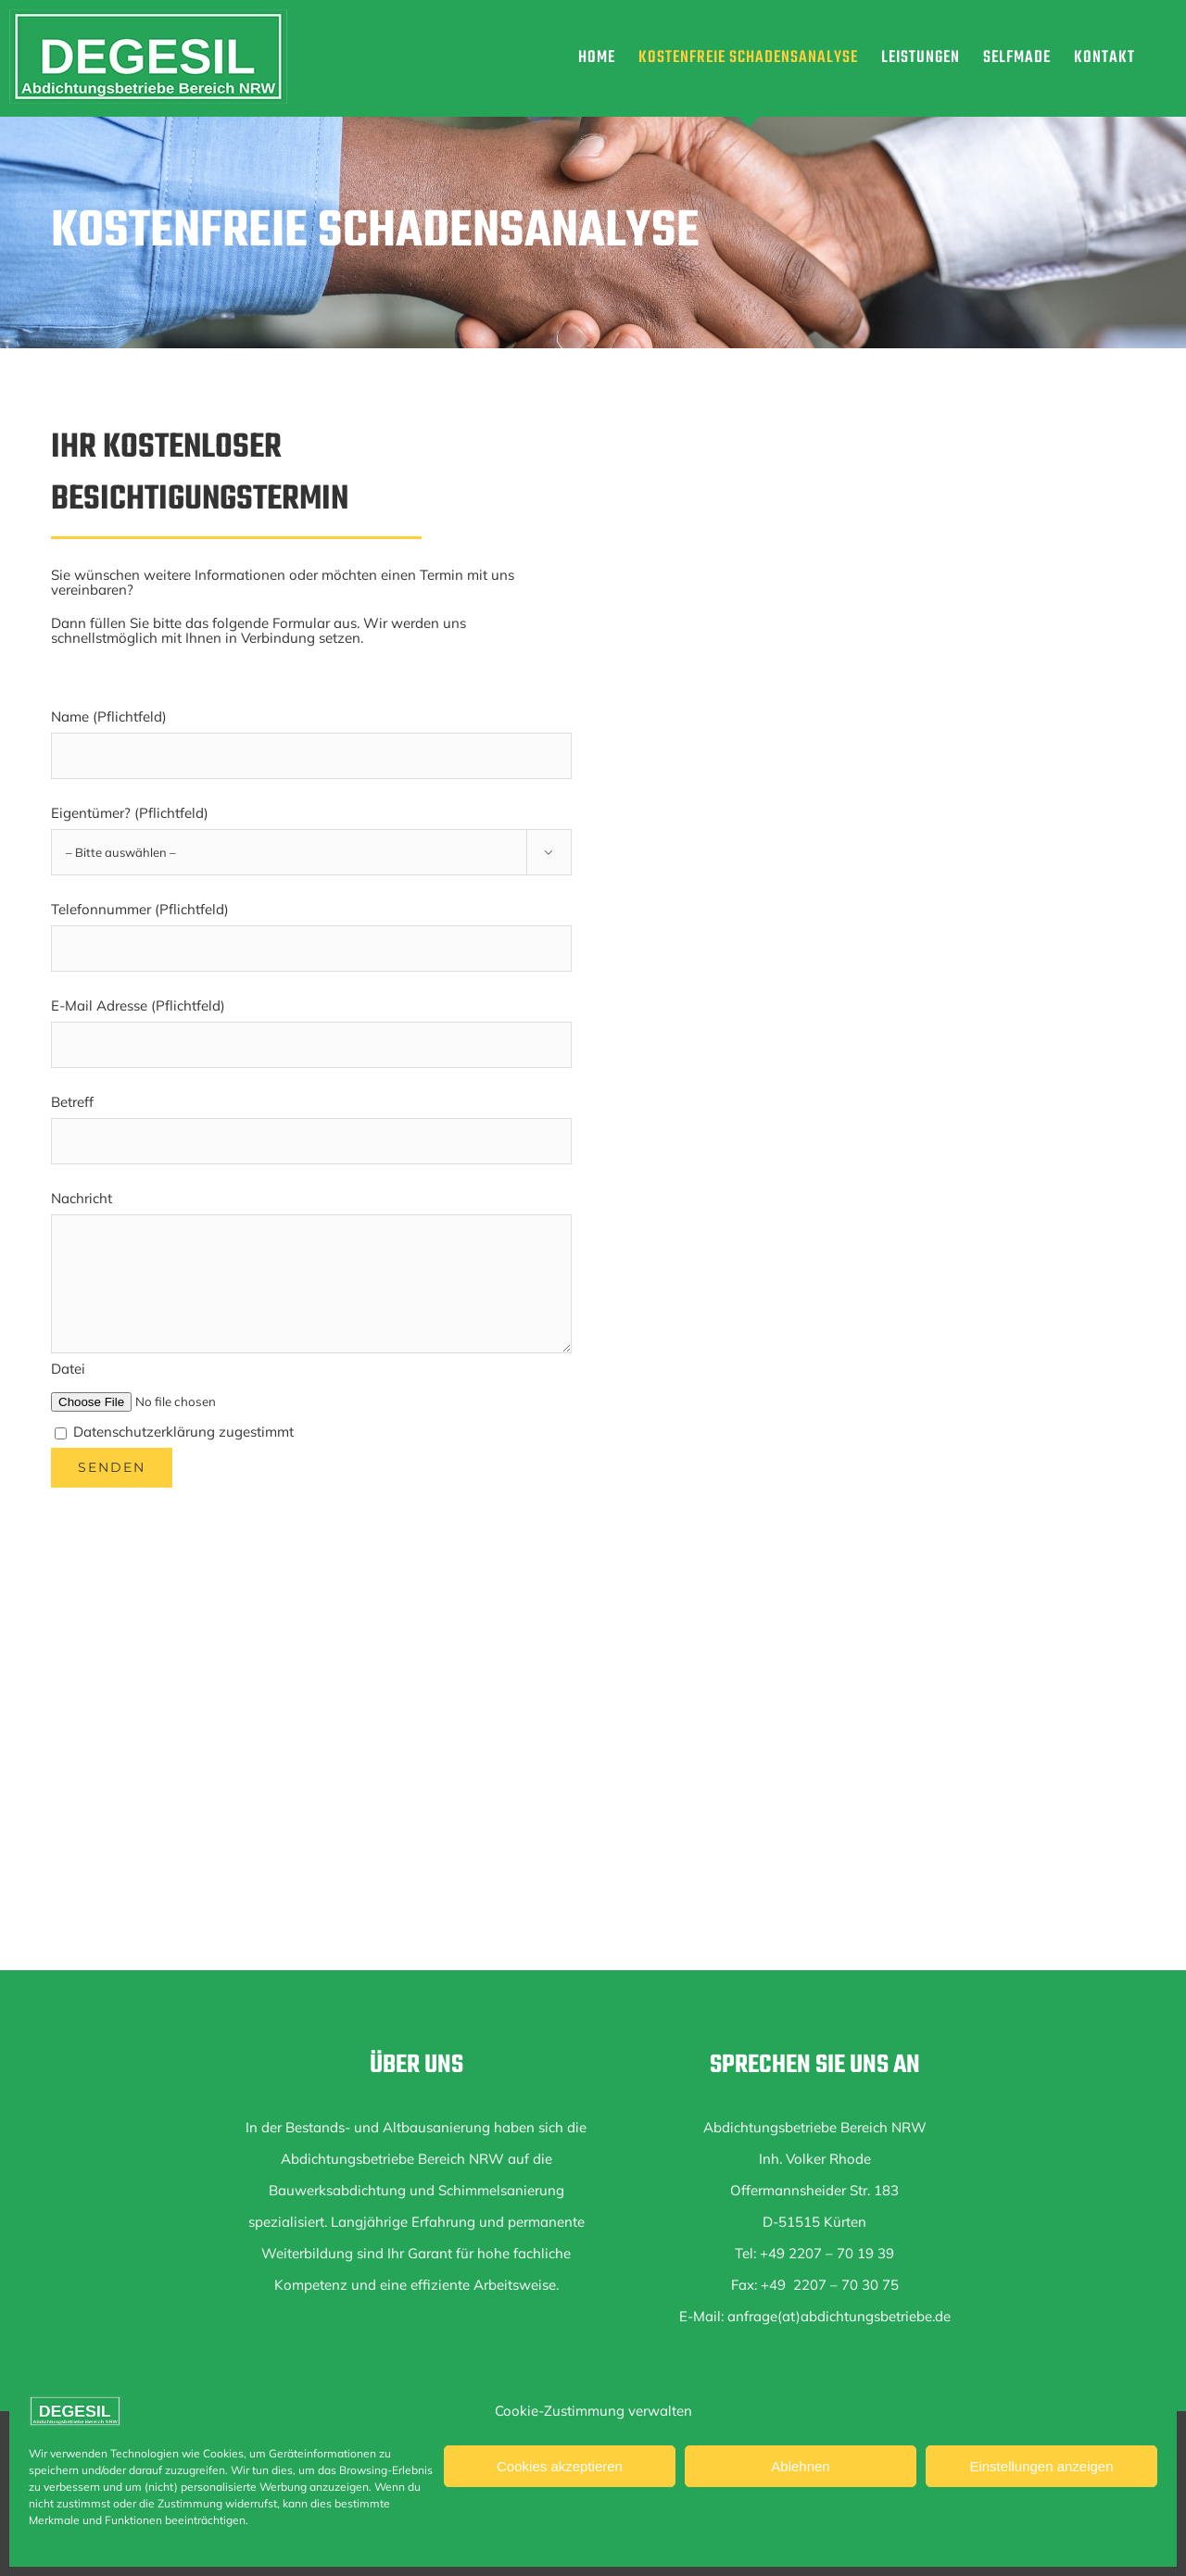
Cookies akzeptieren (560, 2466)
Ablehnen (800, 2466)
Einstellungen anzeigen (1041, 2466)
